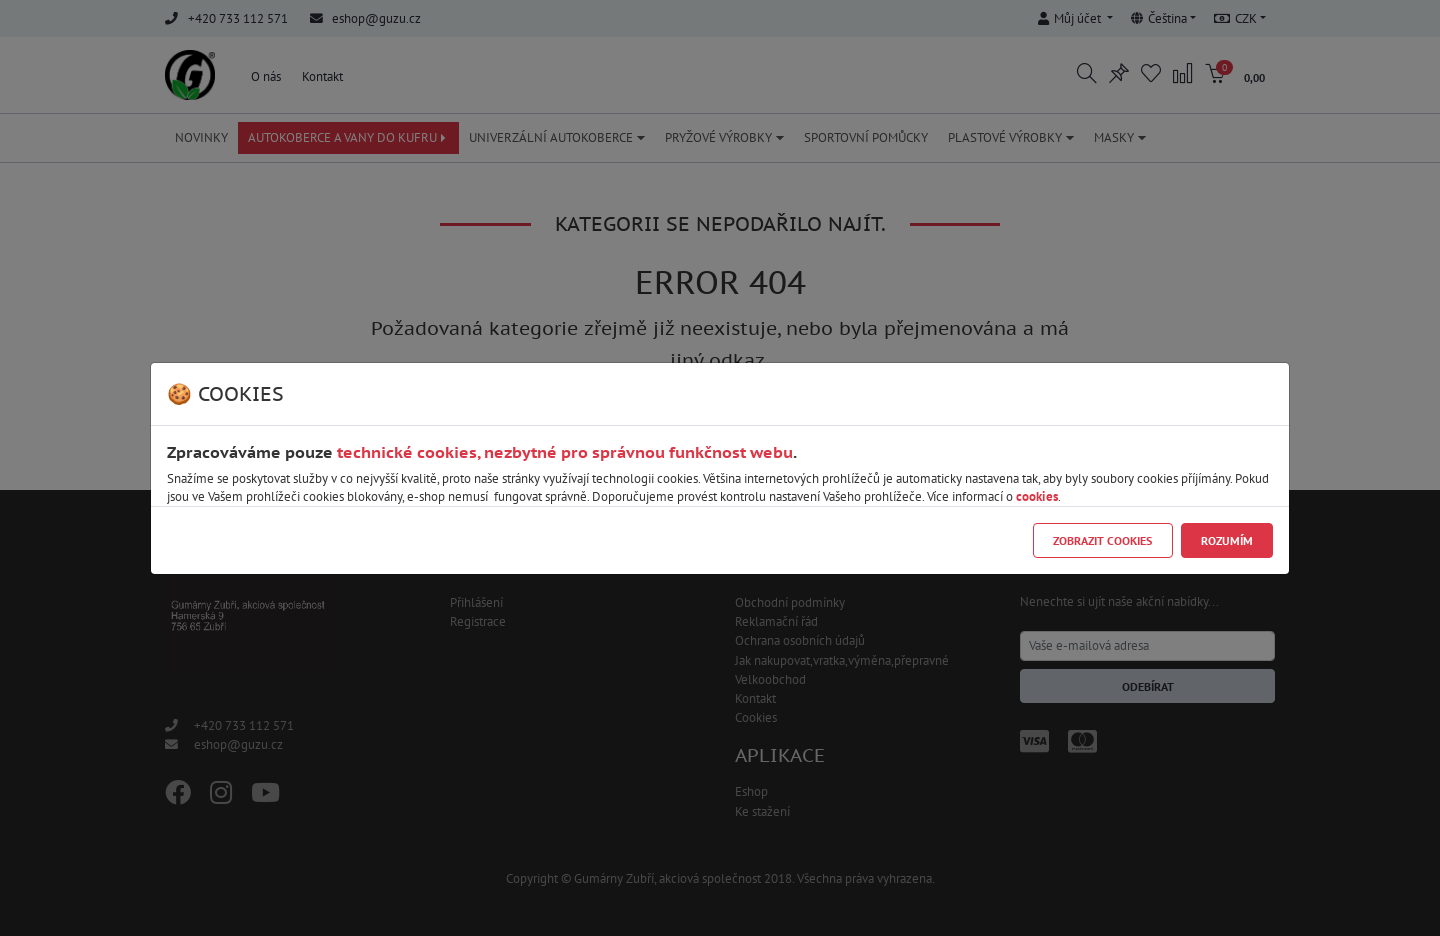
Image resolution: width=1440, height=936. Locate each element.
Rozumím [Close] (1227, 540)
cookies (1037, 496)
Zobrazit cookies (1102, 540)
